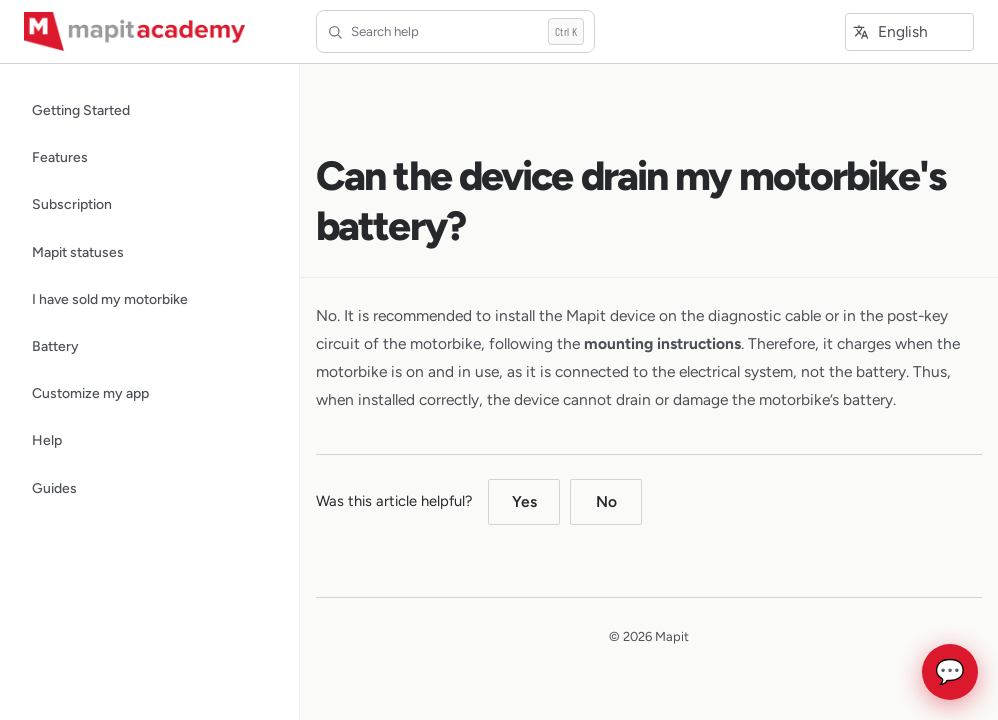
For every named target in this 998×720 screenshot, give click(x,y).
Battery (55, 346)
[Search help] (455, 31)
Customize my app (90, 393)
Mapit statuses (78, 252)
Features (60, 157)
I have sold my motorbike (110, 299)
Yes (524, 502)
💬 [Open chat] (950, 672)
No (606, 502)
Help (47, 440)
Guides (54, 488)
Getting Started (81, 110)
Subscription (72, 204)
